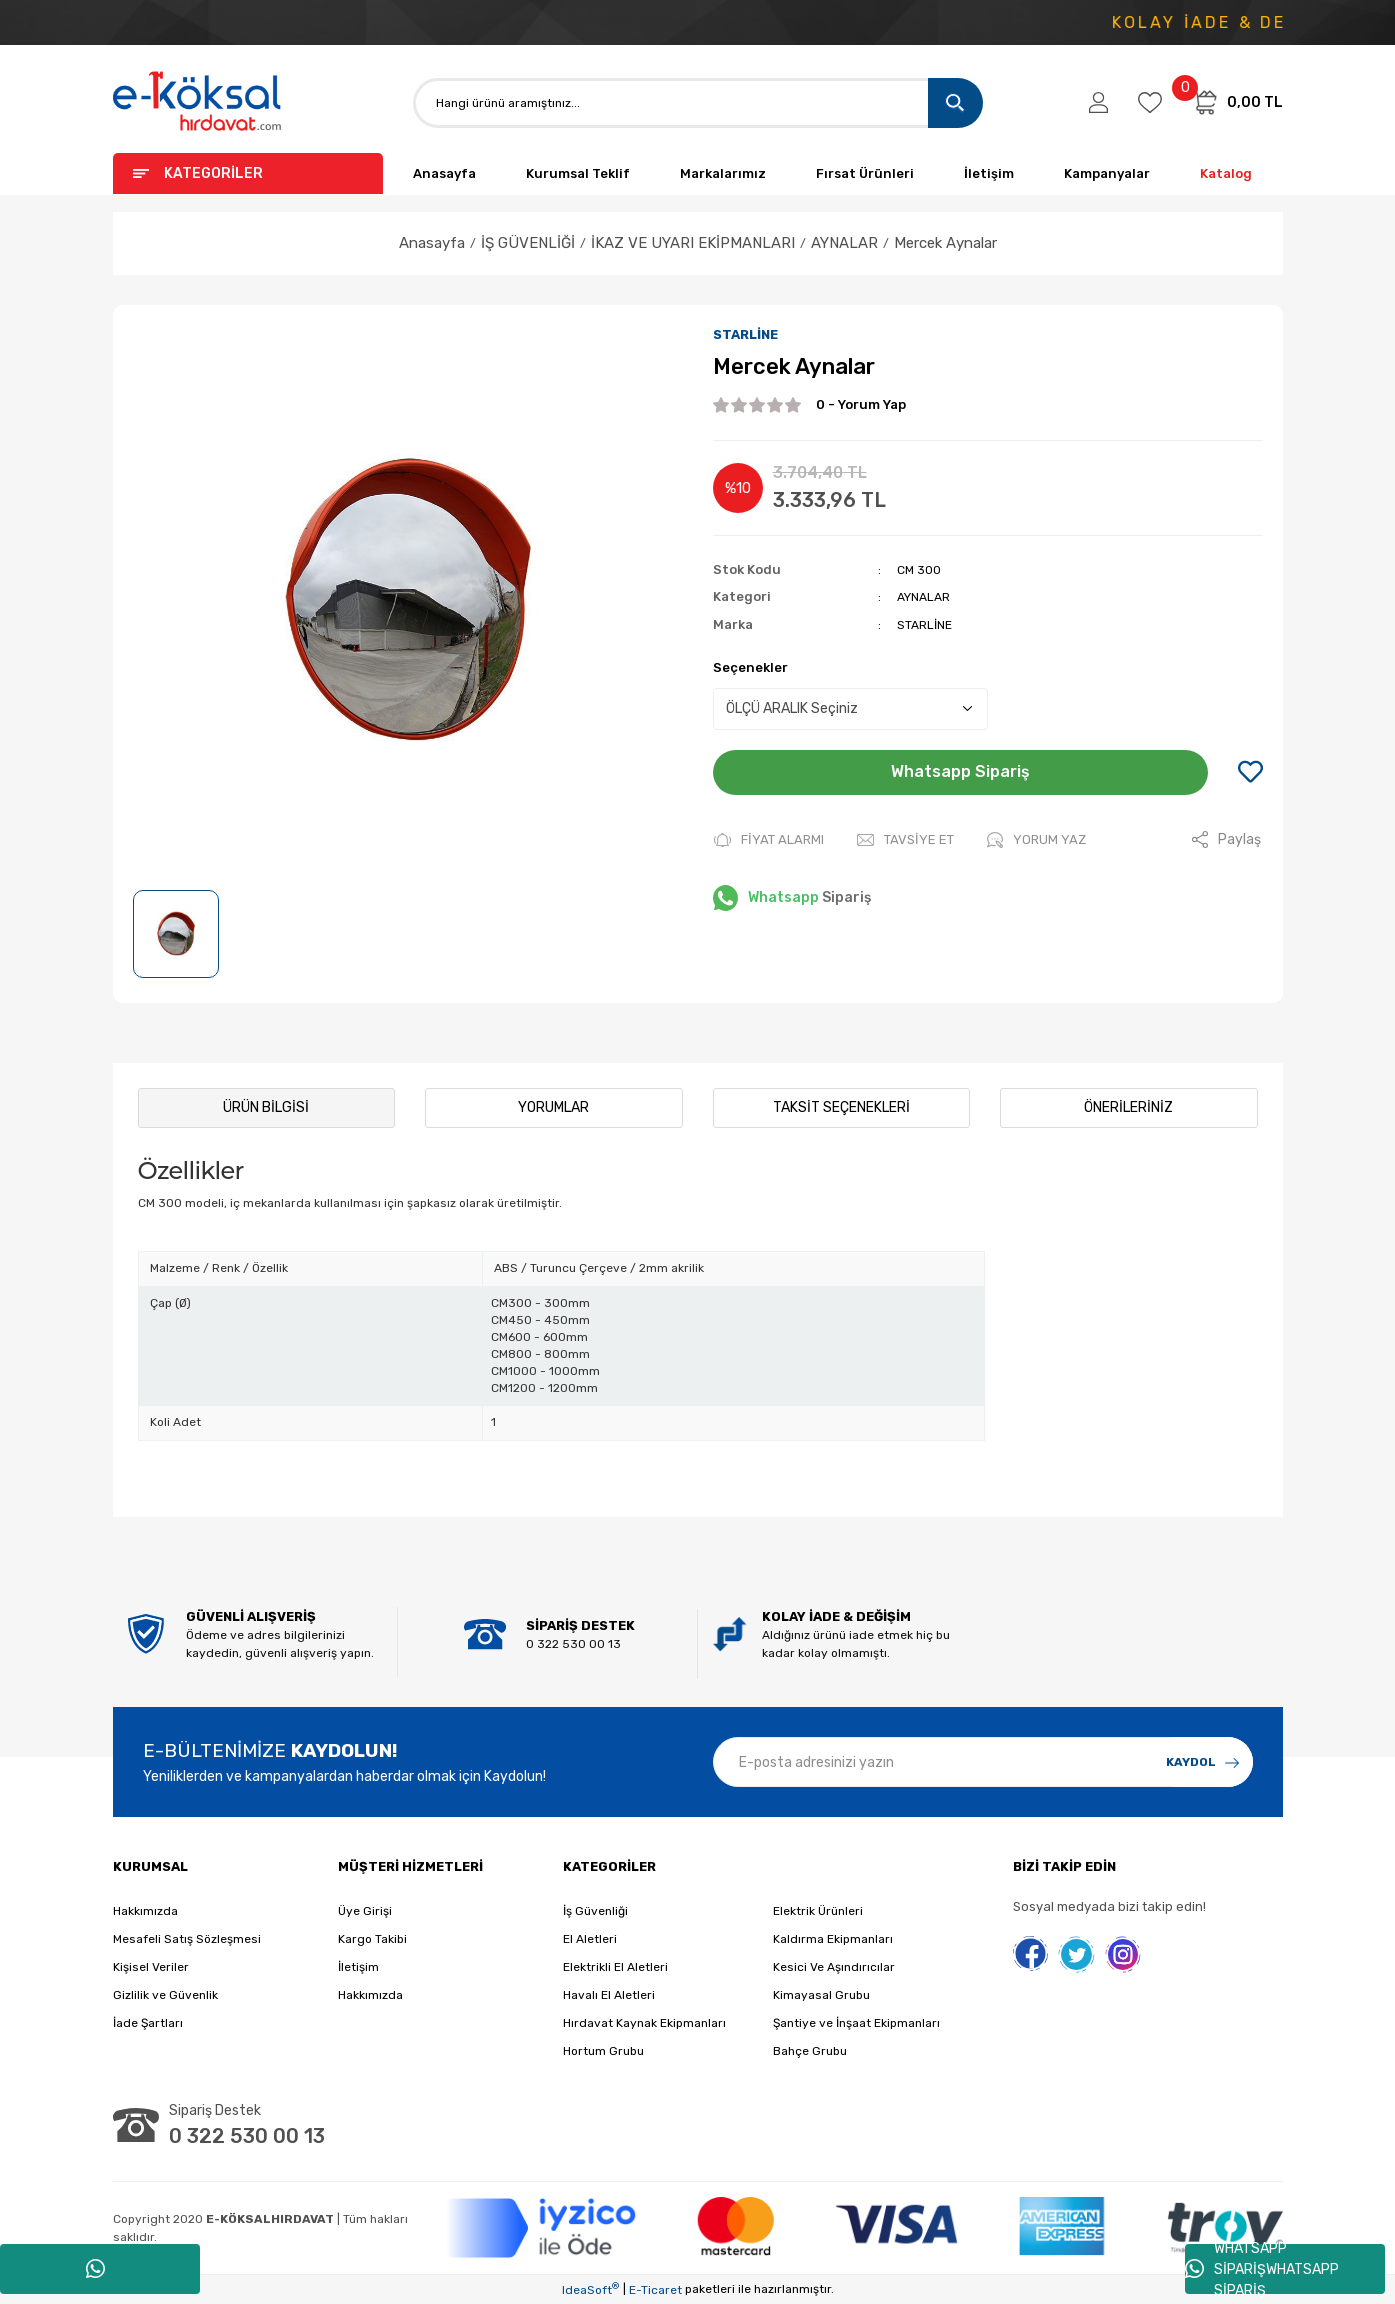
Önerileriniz (1128, 1107)
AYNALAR (923, 597)
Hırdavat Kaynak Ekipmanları (644, 2023)
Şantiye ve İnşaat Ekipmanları (856, 2023)
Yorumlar (553, 1107)
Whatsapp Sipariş (960, 771)
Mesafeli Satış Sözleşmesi (187, 1939)
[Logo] (198, 102)
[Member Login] (1098, 103)
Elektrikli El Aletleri (615, 1967)
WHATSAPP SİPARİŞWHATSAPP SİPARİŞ (1262, 2269)
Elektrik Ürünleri (818, 1911)
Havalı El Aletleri (609, 1995)
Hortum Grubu (603, 2051)
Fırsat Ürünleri (865, 173)
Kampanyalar (1107, 173)
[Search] (698, 103)
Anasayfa (444, 173)
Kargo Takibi (372, 1939)
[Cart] (1237, 102)
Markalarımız (723, 173)
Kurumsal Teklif (578, 173)
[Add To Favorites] (1250, 773)
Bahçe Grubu (810, 2051)
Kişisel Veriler (151, 1967)
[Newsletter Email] (983, 1762)
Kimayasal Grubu (821, 1995)
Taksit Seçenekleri (841, 1107)
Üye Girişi (365, 1911)
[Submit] (1203, 1762)
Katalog (1226, 173)
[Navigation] (248, 173)
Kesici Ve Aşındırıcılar (834, 1967)
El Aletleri (590, 1939)
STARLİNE (745, 334)
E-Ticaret (655, 2290)
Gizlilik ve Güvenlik (165, 1995)
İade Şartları (148, 2023)
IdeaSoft (590, 2289)
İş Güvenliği (595, 1911)
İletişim (989, 173)
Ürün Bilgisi (266, 1107)
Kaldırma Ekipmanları (833, 1939)
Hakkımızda (145, 1911)
